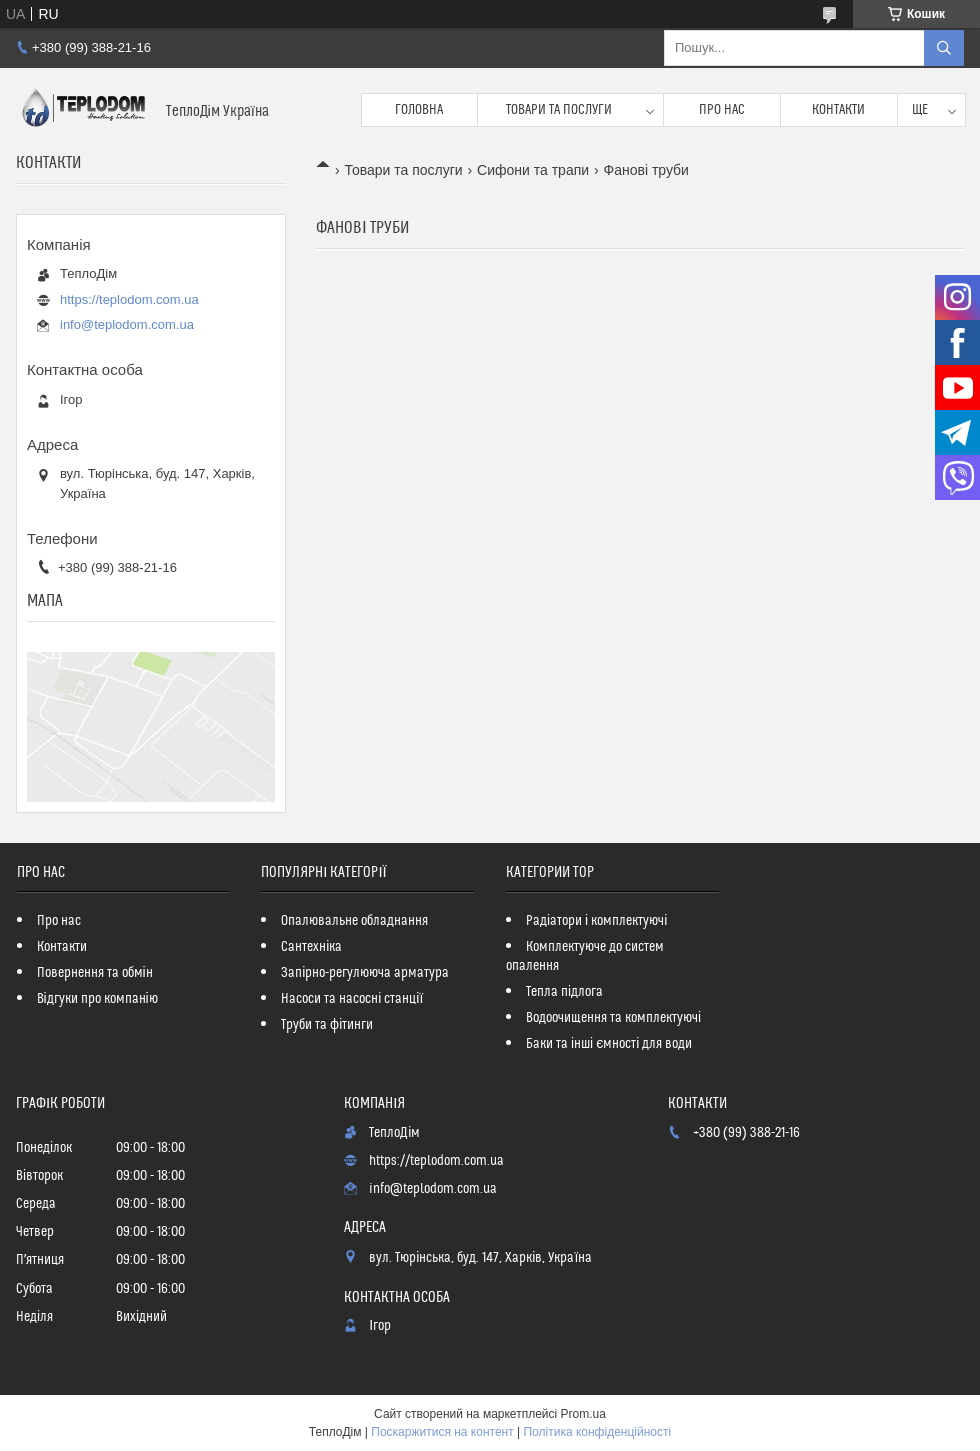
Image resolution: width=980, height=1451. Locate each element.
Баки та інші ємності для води (609, 1044)
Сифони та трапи (533, 170)
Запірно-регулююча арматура (365, 973)
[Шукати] (944, 48)
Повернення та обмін (95, 973)
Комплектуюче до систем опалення (585, 956)
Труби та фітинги (327, 1025)
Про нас (722, 110)
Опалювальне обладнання (354, 921)
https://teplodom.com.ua (129, 299)
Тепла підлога (564, 992)
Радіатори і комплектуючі (596, 921)
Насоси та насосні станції (352, 999)
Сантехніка (311, 947)
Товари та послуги (559, 110)
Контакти (838, 110)
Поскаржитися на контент (442, 1432)
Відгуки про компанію (97, 999)
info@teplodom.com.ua (127, 324)
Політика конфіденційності (598, 1432)
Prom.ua (583, 1414)
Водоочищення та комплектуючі (613, 1018)
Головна (419, 110)
